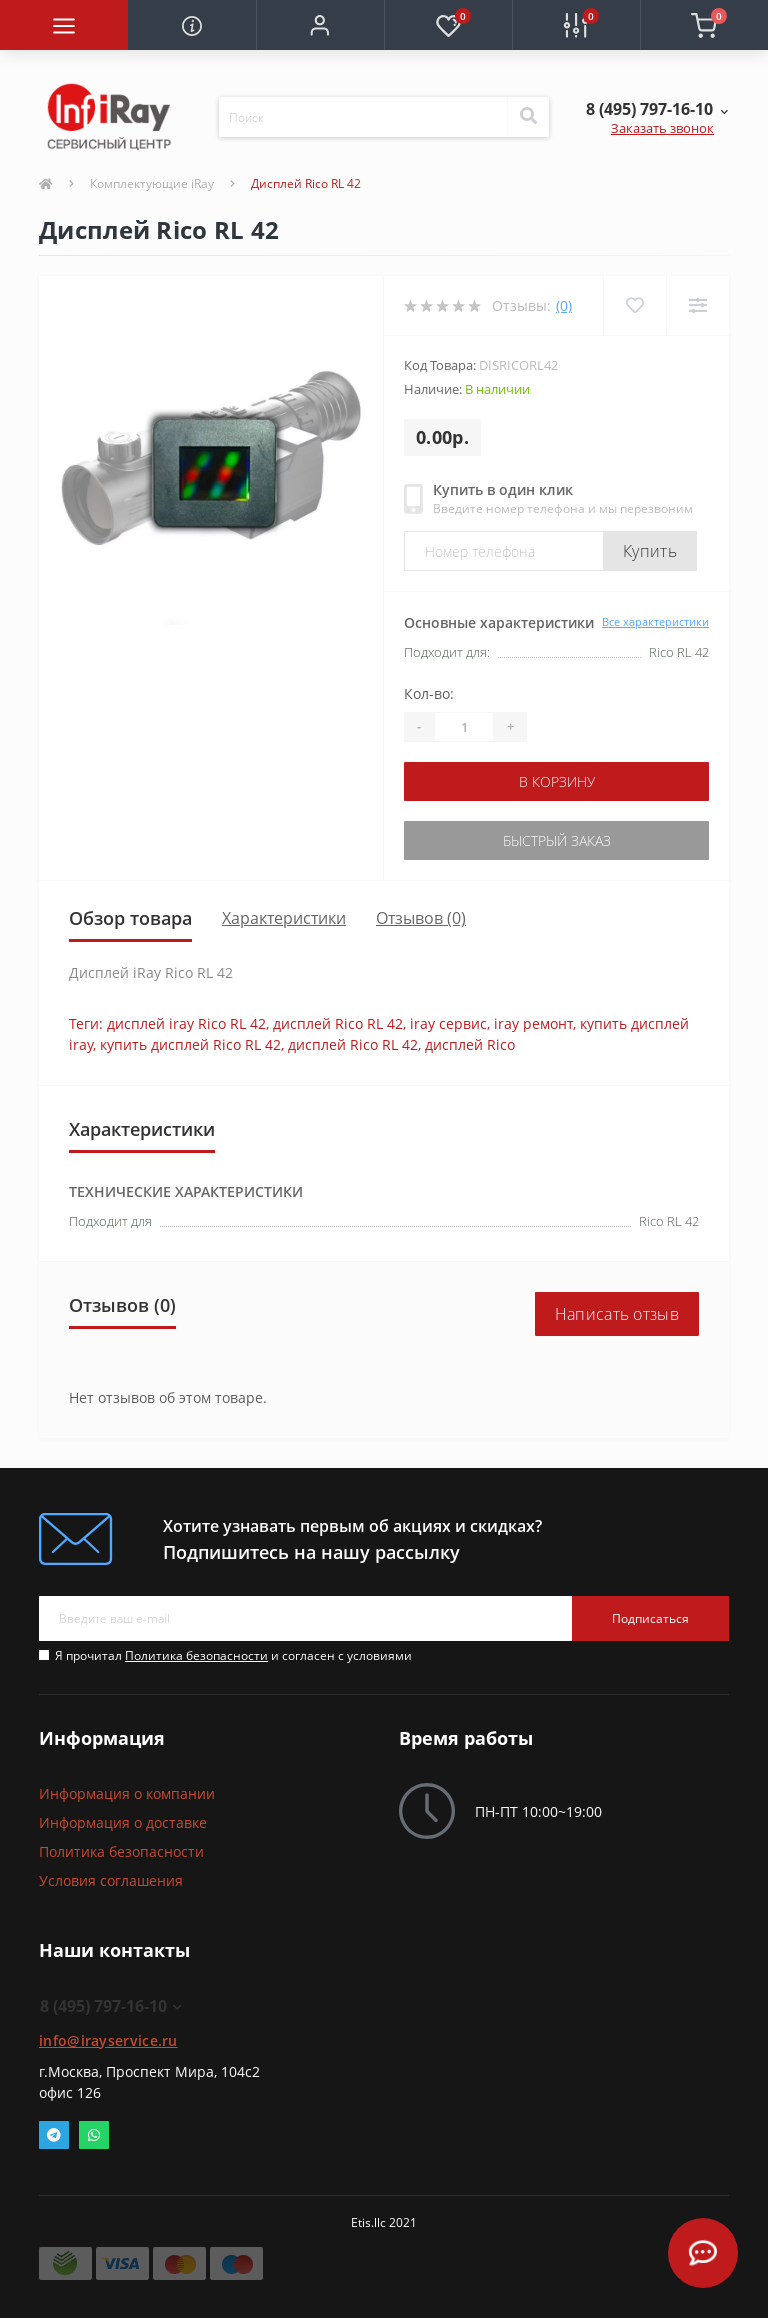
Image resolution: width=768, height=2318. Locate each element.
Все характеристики (655, 621)
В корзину (557, 781)
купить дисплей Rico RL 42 (190, 1044)
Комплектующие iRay (152, 183)
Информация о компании (127, 1793)
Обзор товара (130, 918)
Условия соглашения (111, 1880)
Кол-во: (429, 693)
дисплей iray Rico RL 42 (186, 1023)
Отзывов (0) (421, 918)
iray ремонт (533, 1023)
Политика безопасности (196, 1655)
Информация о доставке (123, 1822)
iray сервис (448, 1023)
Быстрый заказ (557, 840)
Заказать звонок (662, 128)
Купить (650, 551)
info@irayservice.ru (108, 2040)
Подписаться (650, 1618)
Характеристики (284, 918)
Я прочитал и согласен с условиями (233, 1655)
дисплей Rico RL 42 (338, 1023)
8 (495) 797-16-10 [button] (111, 2006)
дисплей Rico (470, 1044)
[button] (320, 25)
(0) (564, 305)
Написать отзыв (617, 1314)
